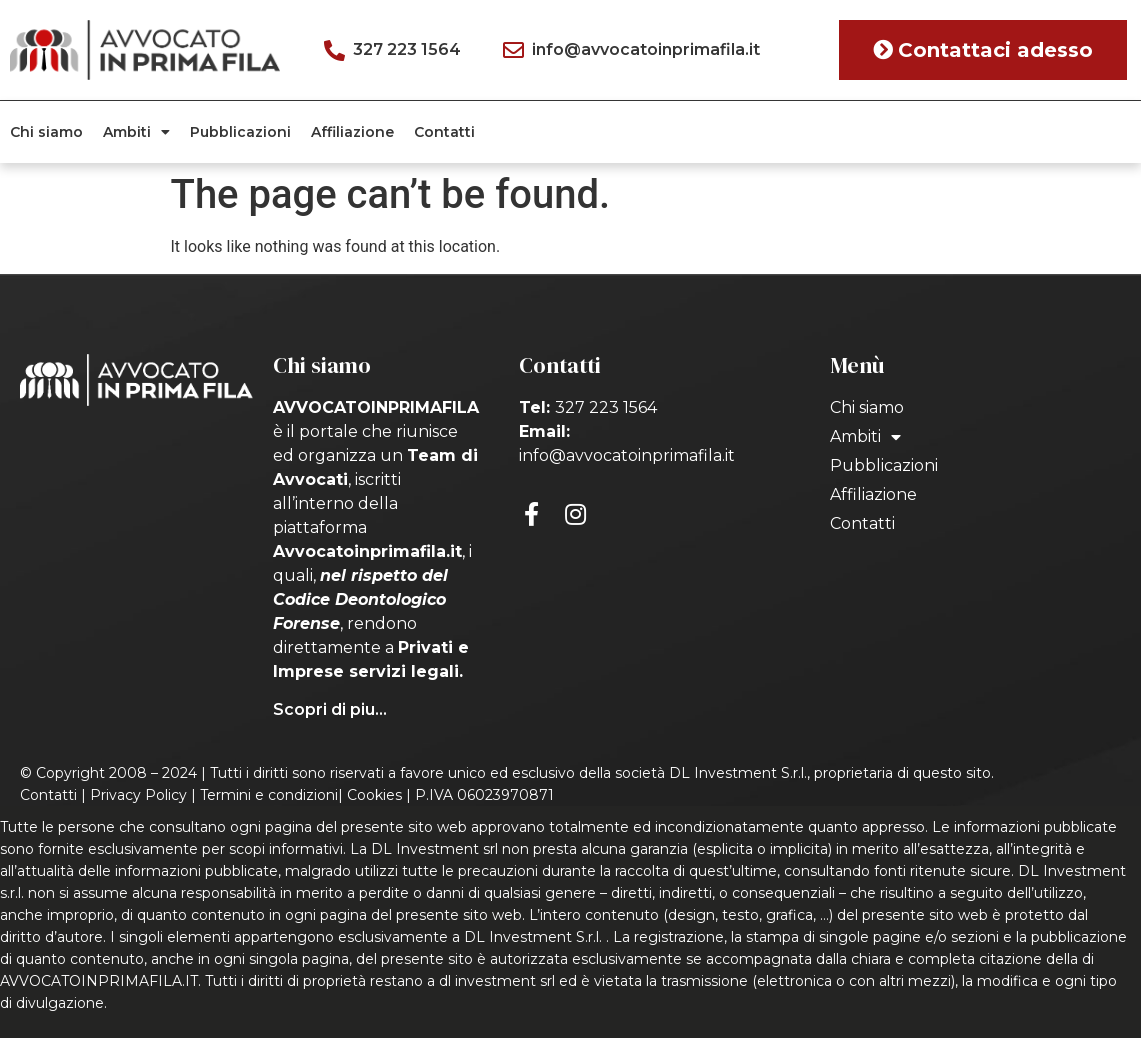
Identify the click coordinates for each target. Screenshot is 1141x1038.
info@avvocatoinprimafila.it (627, 455)
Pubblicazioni (240, 132)
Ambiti (136, 132)
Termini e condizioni (269, 795)
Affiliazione (352, 132)
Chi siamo (46, 132)
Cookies (374, 795)
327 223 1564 (606, 407)
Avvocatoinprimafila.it (367, 551)
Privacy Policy (138, 795)
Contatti (444, 132)
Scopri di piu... (330, 709)
